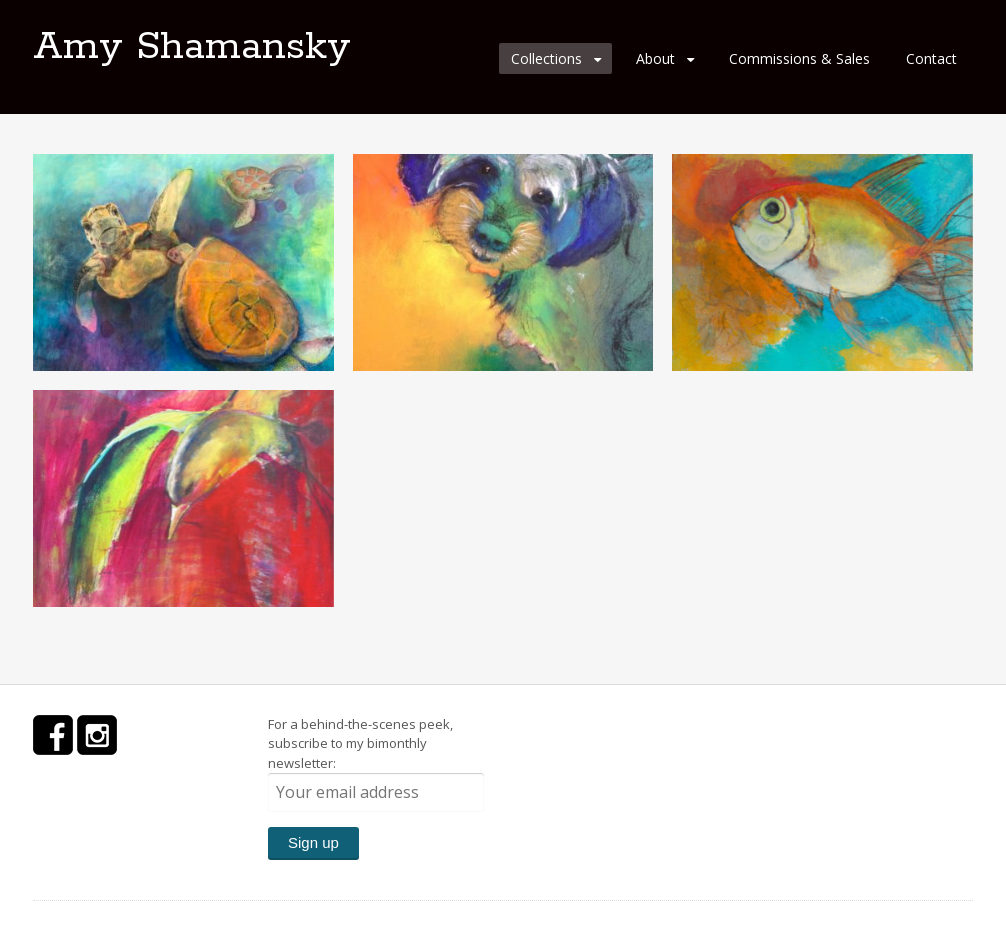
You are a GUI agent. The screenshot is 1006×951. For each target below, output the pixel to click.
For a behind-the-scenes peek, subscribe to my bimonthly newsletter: (376, 763)
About (655, 58)
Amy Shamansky (192, 47)
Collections (546, 58)
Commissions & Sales (799, 58)
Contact (931, 58)
